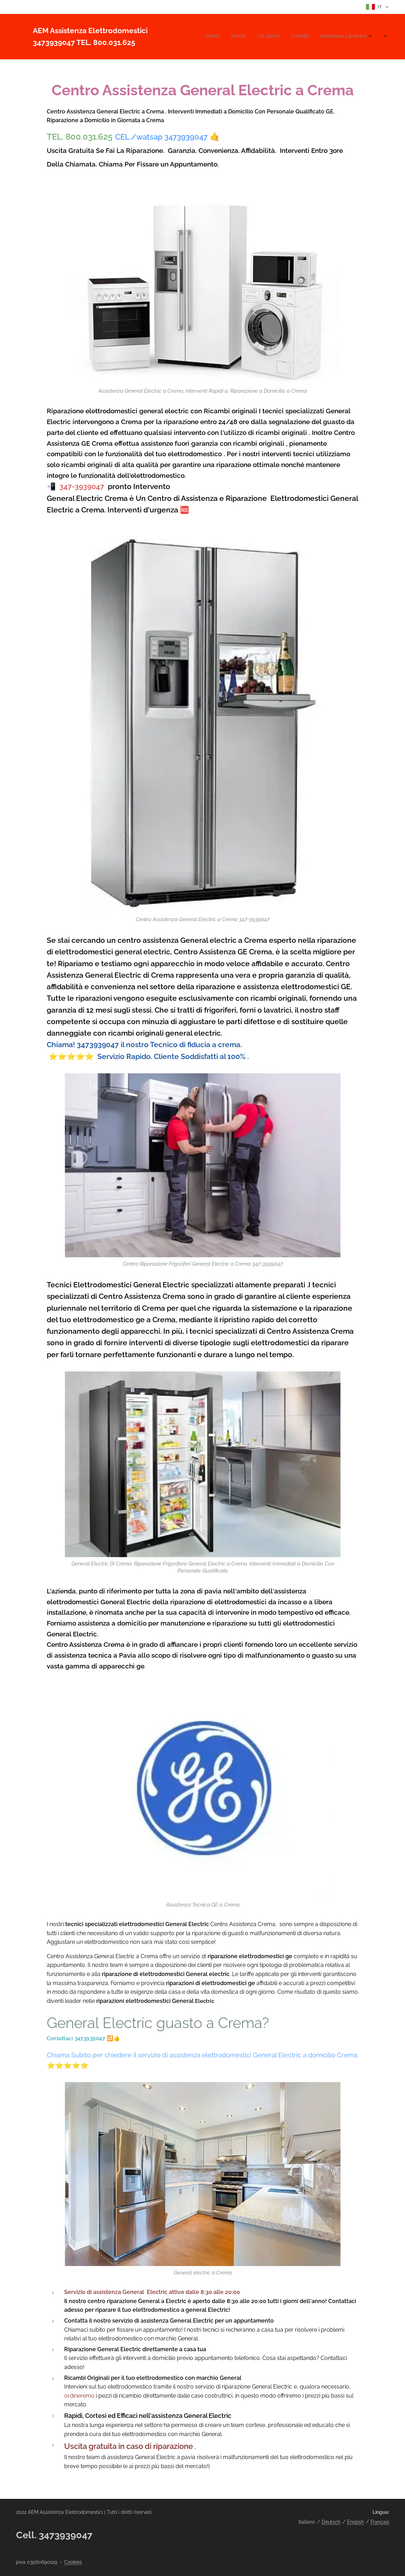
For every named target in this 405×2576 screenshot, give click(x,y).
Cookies (73, 2562)
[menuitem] (332, 36)
